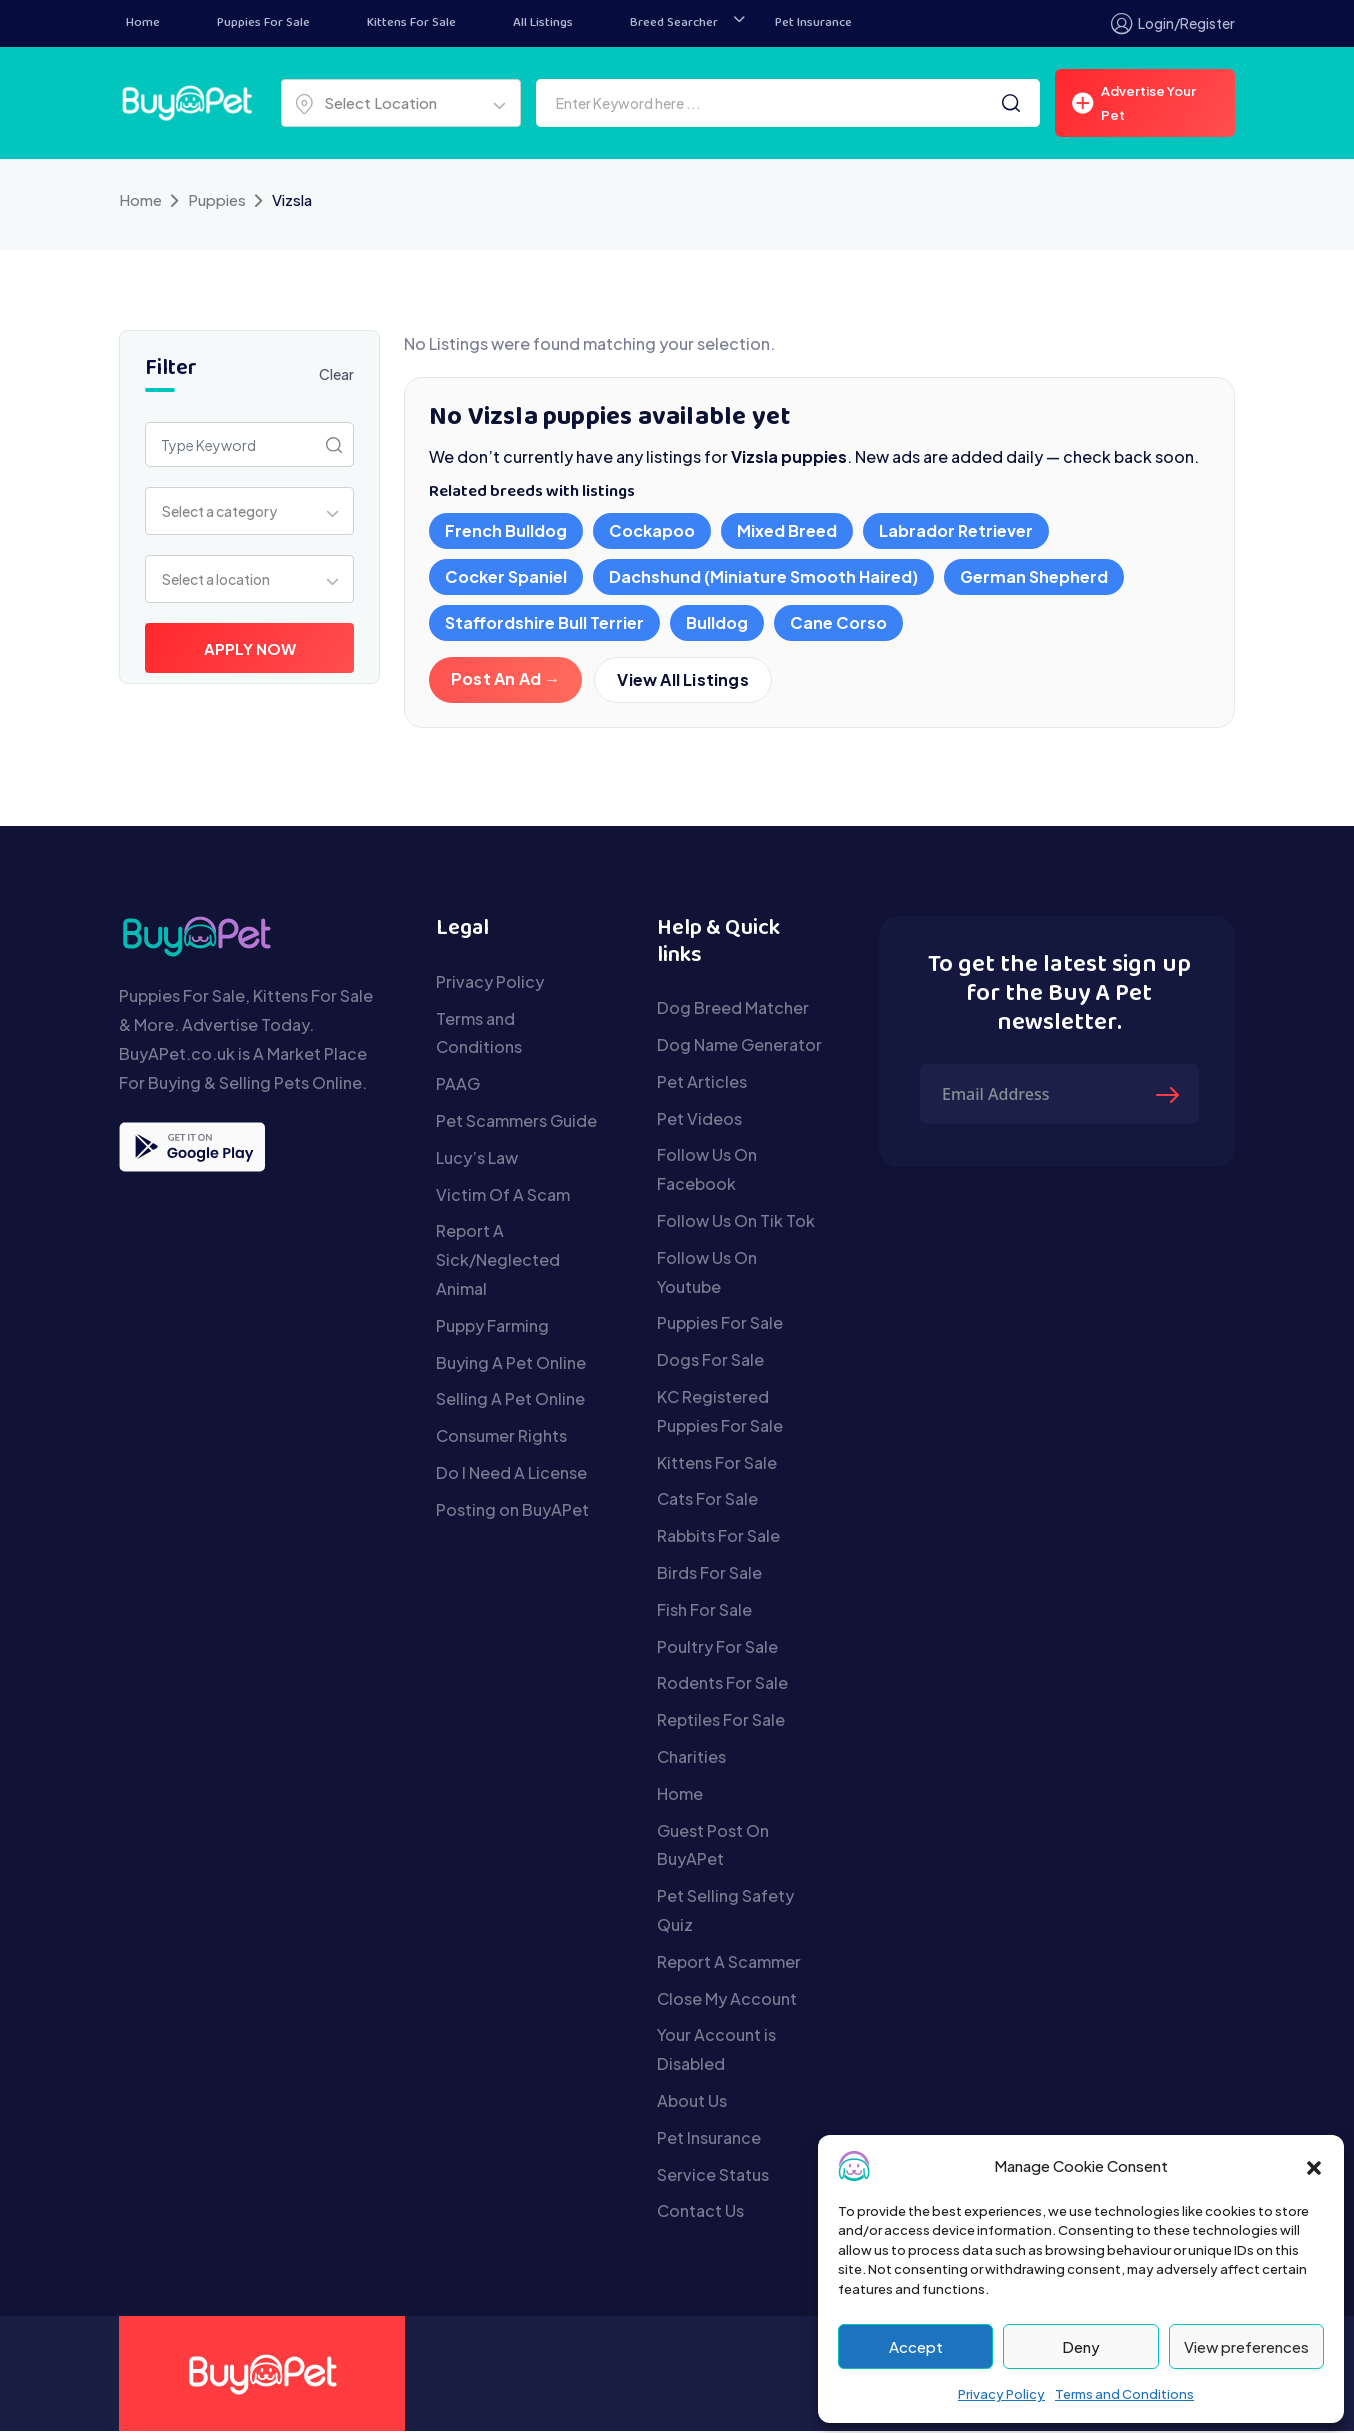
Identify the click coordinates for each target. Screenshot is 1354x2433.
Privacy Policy (1001, 2394)
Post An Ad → (505, 678)
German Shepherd (1034, 576)
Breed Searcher (674, 23)
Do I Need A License (511, 1474)
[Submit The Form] (1170, 1096)
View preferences (1246, 2346)
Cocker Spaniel (506, 576)
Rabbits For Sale (718, 1537)
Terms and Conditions (1124, 2394)
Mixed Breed (787, 530)
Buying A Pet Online (511, 1364)
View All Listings (683, 680)
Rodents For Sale (722, 1684)
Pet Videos (699, 1120)
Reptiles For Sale (721, 1721)
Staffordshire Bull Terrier (544, 622)
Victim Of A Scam (503, 1196)
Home (143, 23)
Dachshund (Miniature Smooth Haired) (763, 576)
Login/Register (1173, 23)
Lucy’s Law (477, 1159)
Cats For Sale (707, 1500)
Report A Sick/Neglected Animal (498, 1261)
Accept (916, 2346)
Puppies (217, 199)
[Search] (1011, 103)
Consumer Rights (501, 1437)
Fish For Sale (704, 1611)
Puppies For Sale (263, 23)
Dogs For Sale (710, 1361)
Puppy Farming (492, 1327)
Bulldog (717, 622)
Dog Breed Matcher (733, 1009)
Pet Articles (702, 1083)
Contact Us (700, 2212)
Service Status (713, 2176)
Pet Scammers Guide (516, 1122)
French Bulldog (506, 530)
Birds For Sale (709, 1574)
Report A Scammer (729, 1963)
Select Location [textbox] (380, 102)
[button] (1314, 2166)
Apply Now (250, 648)
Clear (336, 374)
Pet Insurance (813, 23)
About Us (692, 2102)
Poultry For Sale (717, 1648)
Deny (1081, 2346)
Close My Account (727, 2000)
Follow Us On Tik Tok (736, 1222)
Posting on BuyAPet (512, 1511)
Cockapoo (652, 530)
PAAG (458, 1085)
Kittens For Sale (411, 23)
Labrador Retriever (956, 530)
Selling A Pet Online (510, 1400)
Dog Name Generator (739, 1046)
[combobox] (401, 103)
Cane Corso (838, 622)
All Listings (543, 23)
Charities (691, 1758)
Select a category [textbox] (219, 511)
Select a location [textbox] (216, 579)
